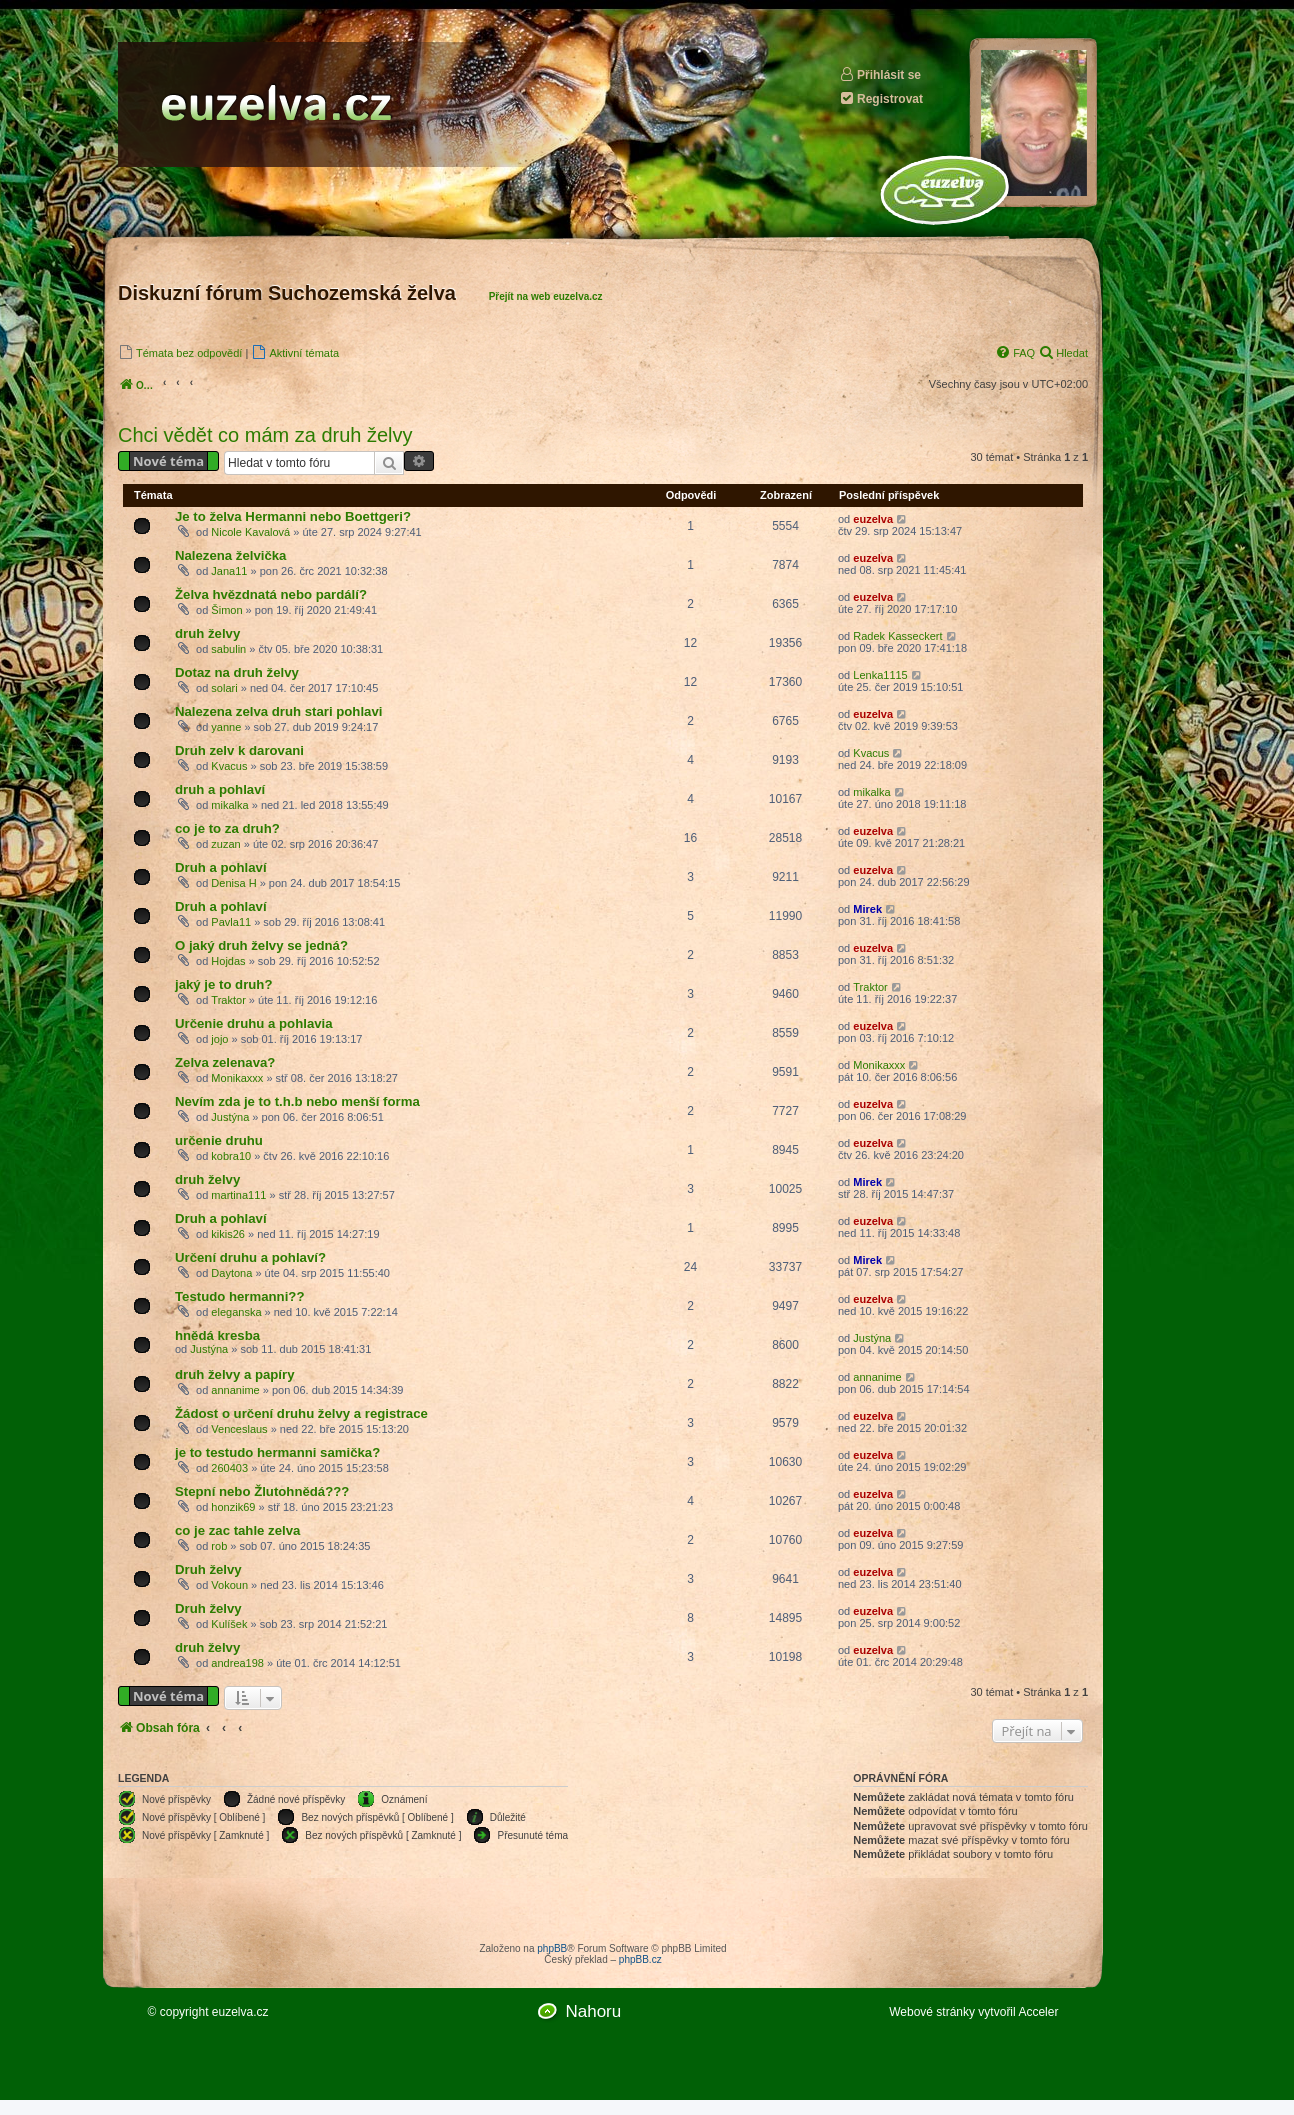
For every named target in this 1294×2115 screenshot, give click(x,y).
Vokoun (229, 1585)
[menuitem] (180, 352)
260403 (229, 1468)
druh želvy (207, 633)
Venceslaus (239, 1429)
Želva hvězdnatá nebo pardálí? (271, 594)
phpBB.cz (640, 1959)
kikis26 (228, 1234)
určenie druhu (219, 1140)
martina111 (238, 1195)
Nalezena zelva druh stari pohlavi (278, 711)
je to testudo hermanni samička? (277, 1452)
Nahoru (593, 2011)
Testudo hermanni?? (239, 1296)
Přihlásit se (880, 74)
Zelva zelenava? (225, 1062)
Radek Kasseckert (897, 636)
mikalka (229, 805)
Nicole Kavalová (250, 532)
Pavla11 (231, 922)
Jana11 (229, 571)
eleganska (236, 1312)
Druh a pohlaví (221, 867)
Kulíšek (229, 1624)
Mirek (867, 909)
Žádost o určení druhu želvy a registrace (301, 1413)
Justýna (230, 1117)
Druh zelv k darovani (239, 750)
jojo (219, 1039)
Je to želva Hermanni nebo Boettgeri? (293, 516)
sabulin (228, 649)
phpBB (552, 1948)
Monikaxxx (237, 1078)
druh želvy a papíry (234, 1374)
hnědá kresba (217, 1335)
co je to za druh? (227, 828)
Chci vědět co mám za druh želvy (265, 435)
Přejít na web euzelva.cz (546, 296)
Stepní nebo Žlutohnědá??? (262, 1491)
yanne (226, 727)
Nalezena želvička (230, 555)
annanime (235, 1390)
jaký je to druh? (223, 984)
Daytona (231, 1273)
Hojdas (228, 961)
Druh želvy (208, 1569)
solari (224, 688)
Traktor (228, 1000)
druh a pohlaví (220, 789)
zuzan (225, 844)
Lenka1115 (880, 675)
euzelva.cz (240, 2012)
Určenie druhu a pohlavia (254, 1023)
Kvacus (229, 766)
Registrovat (881, 98)
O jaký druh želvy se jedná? (261, 945)
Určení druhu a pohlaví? (250, 1257)
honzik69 (233, 1507)
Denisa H (233, 883)
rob (219, 1546)
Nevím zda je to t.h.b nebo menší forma (297, 1101)
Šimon (226, 610)
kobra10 (231, 1156)
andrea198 (237, 1663)
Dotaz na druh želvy (237, 672)
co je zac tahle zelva (237, 1530)
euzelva (873, 519)
